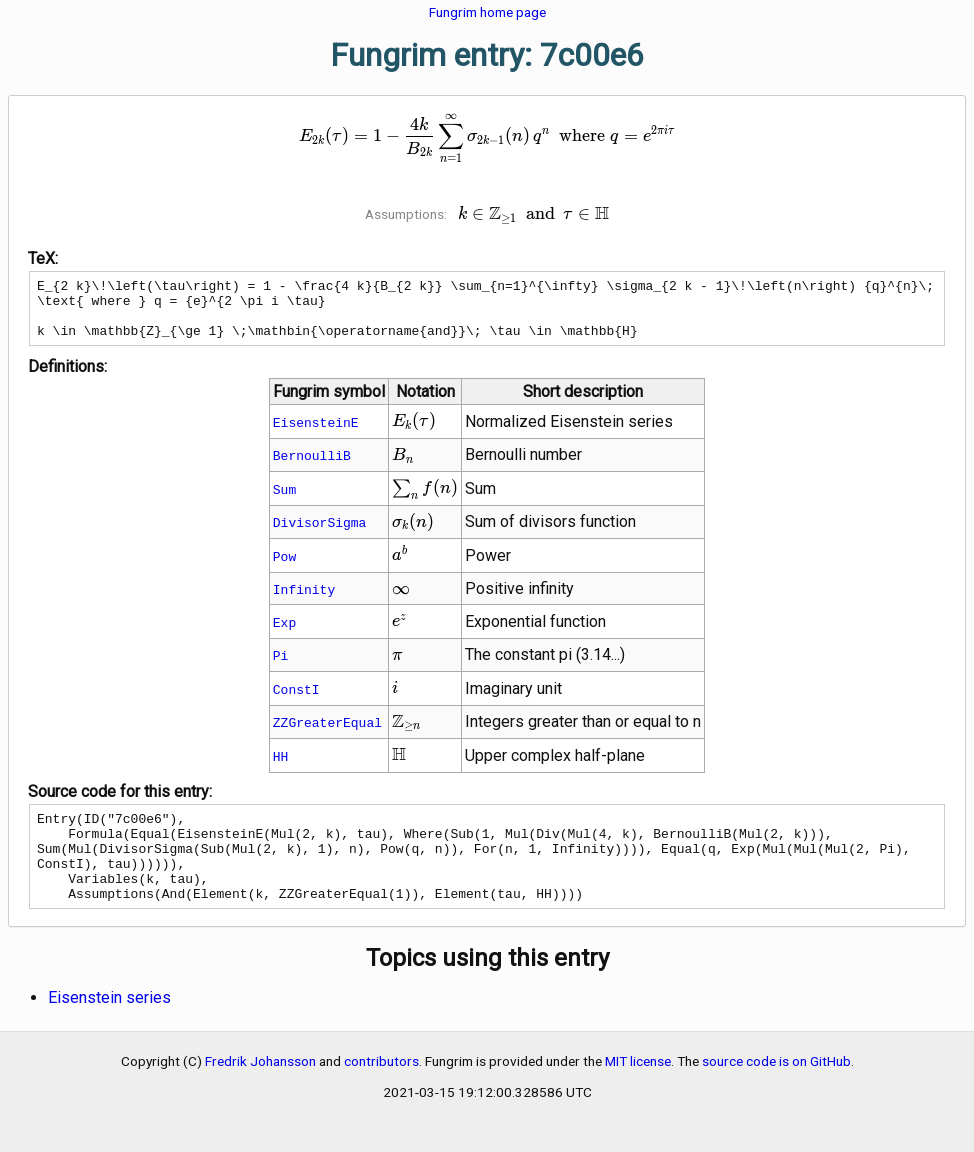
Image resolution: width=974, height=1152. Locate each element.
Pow (284, 568)
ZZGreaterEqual (327, 734)
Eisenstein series (109, 1027)
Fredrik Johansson (260, 1091)
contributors (381, 1091)
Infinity (304, 601)
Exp (284, 634)
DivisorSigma (320, 534)
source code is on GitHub (776, 1091)
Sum (284, 501)
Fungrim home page (487, 12)
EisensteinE (316, 434)
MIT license (638, 1091)
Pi (281, 667)
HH (281, 768)
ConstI (296, 701)
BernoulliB (312, 467)
